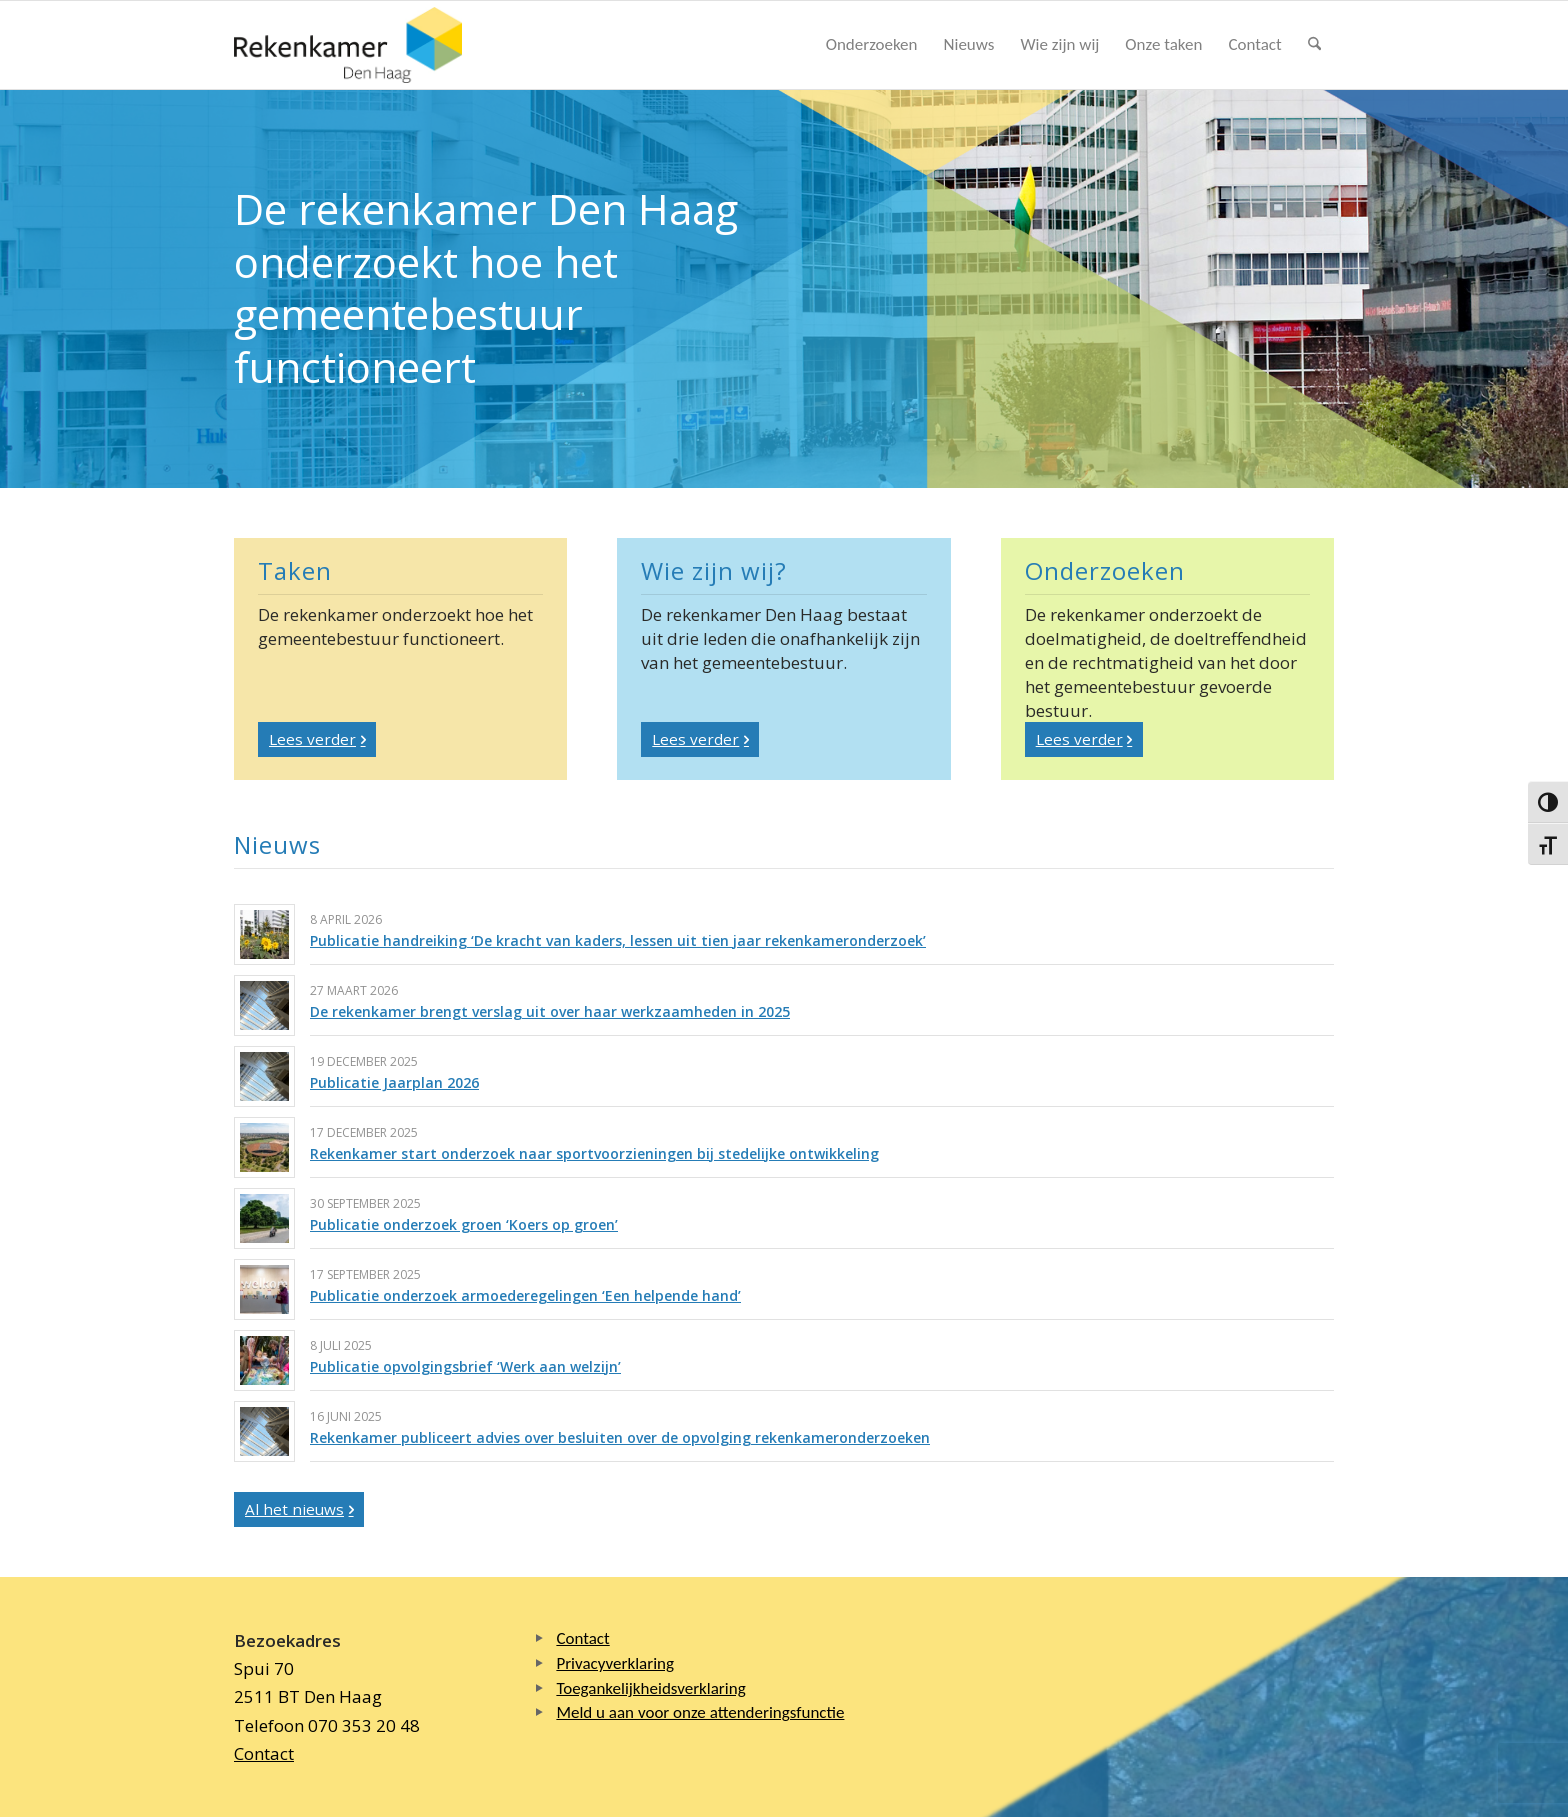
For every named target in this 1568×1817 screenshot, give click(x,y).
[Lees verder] (317, 739)
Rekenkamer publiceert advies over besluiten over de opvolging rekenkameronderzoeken (620, 1437)
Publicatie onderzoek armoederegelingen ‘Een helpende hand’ (525, 1295)
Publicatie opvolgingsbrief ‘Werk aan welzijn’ (465, 1366)
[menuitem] (872, 45)
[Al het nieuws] (299, 1509)
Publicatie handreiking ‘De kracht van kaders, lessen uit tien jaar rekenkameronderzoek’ (618, 940)
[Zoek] (1314, 45)
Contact (264, 1753)
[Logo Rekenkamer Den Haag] (348, 45)
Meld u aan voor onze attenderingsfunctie (700, 1712)
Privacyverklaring (615, 1663)
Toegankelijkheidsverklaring (650, 1688)
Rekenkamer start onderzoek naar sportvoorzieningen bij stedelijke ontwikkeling (594, 1153)
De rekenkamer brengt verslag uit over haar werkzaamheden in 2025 (550, 1011)
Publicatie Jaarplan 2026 (394, 1082)
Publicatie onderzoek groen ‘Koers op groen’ (464, 1224)
